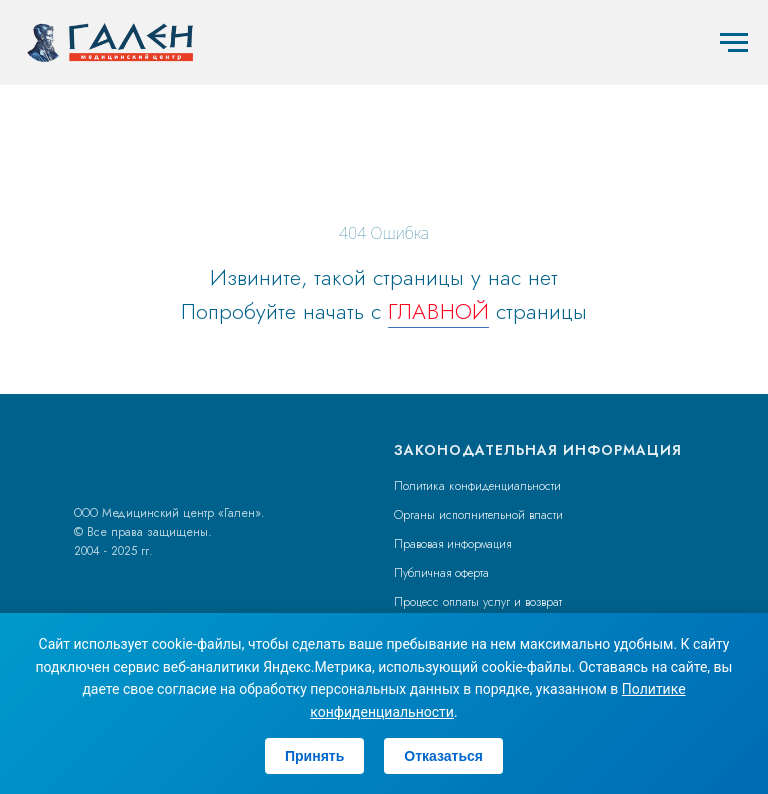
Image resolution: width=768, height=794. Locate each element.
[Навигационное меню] (734, 43)
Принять (314, 756)
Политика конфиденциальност (474, 486)
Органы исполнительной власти (478, 515)
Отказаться (443, 756)
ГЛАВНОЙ (438, 311)
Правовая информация (452, 544)
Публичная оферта (441, 573)
